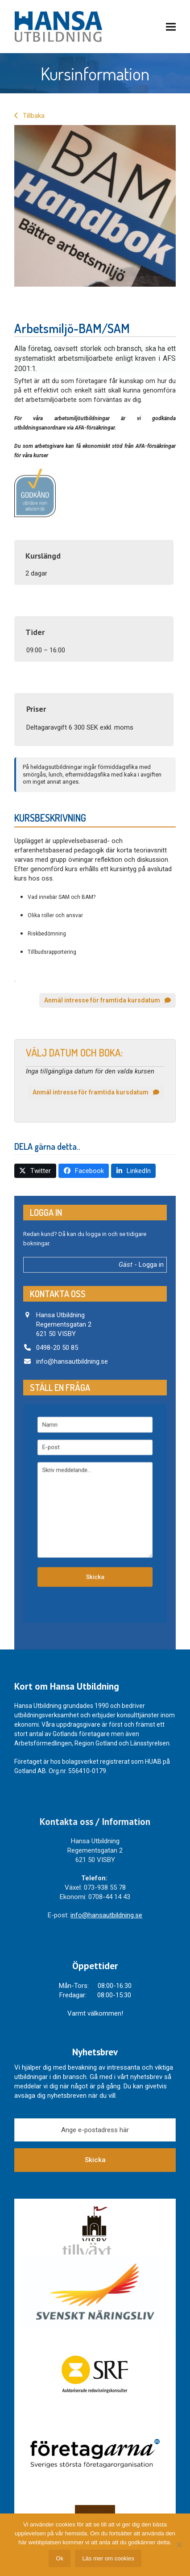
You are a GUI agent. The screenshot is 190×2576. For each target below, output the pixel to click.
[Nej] (178, 2544)
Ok (59, 2558)
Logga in (151, 1265)
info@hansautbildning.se (72, 1361)
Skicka (95, 2160)
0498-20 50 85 (57, 1348)
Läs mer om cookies (108, 2558)
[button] (171, 26)
